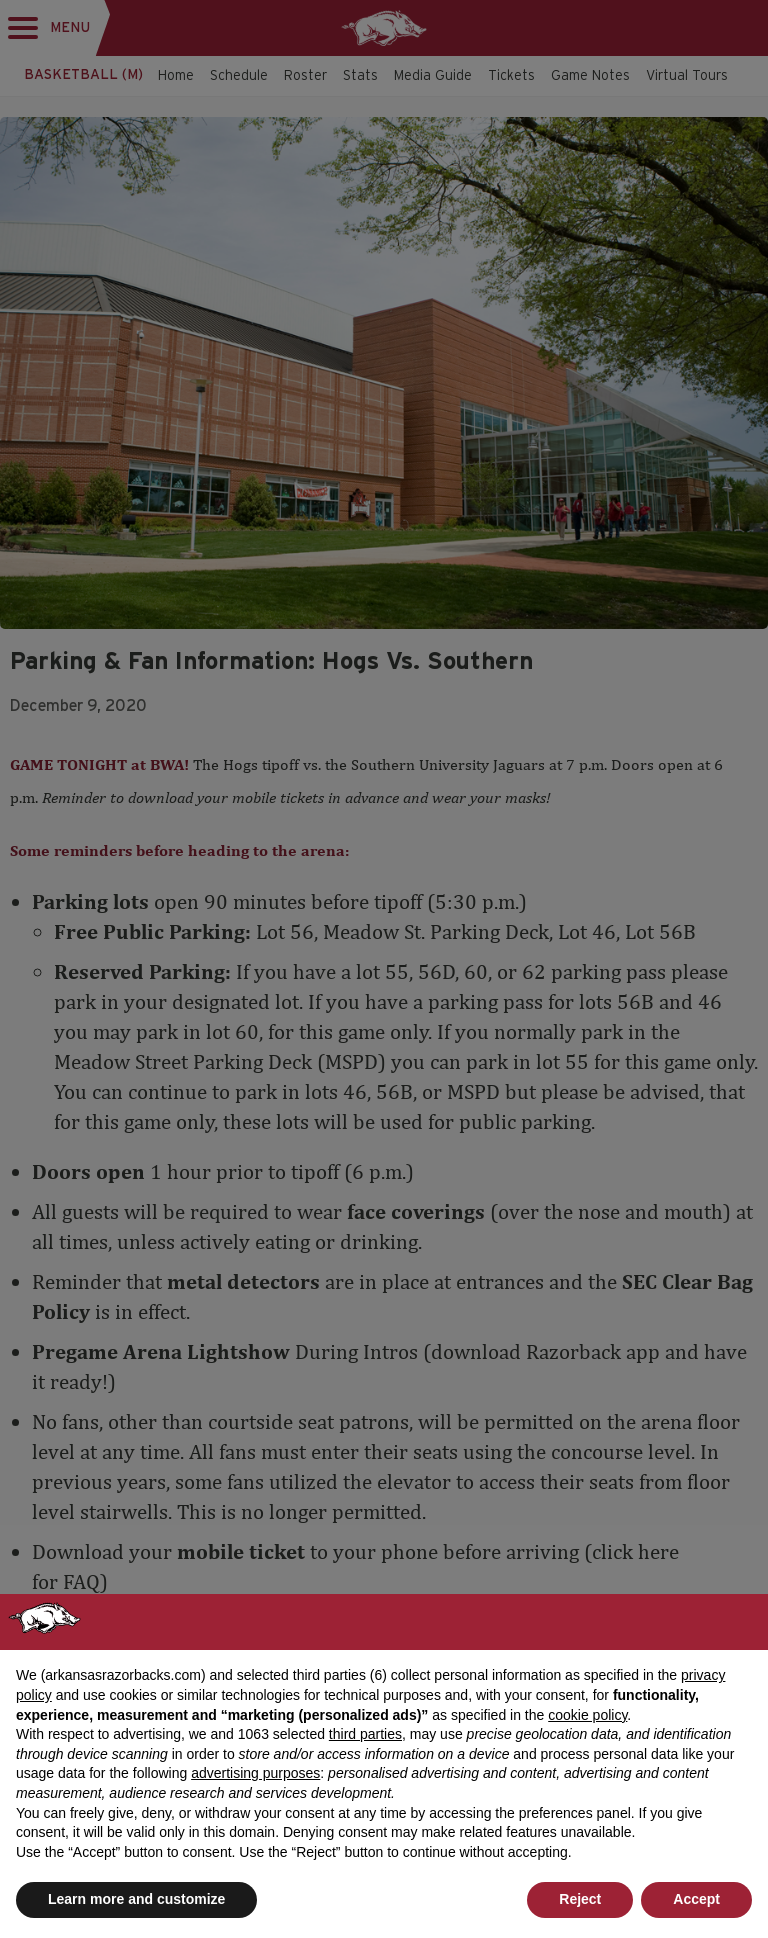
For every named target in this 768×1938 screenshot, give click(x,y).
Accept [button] (696, 1899)
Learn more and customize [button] (136, 1899)
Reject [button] (580, 1899)
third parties (365, 1734)
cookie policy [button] (587, 1715)
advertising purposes (255, 1773)
